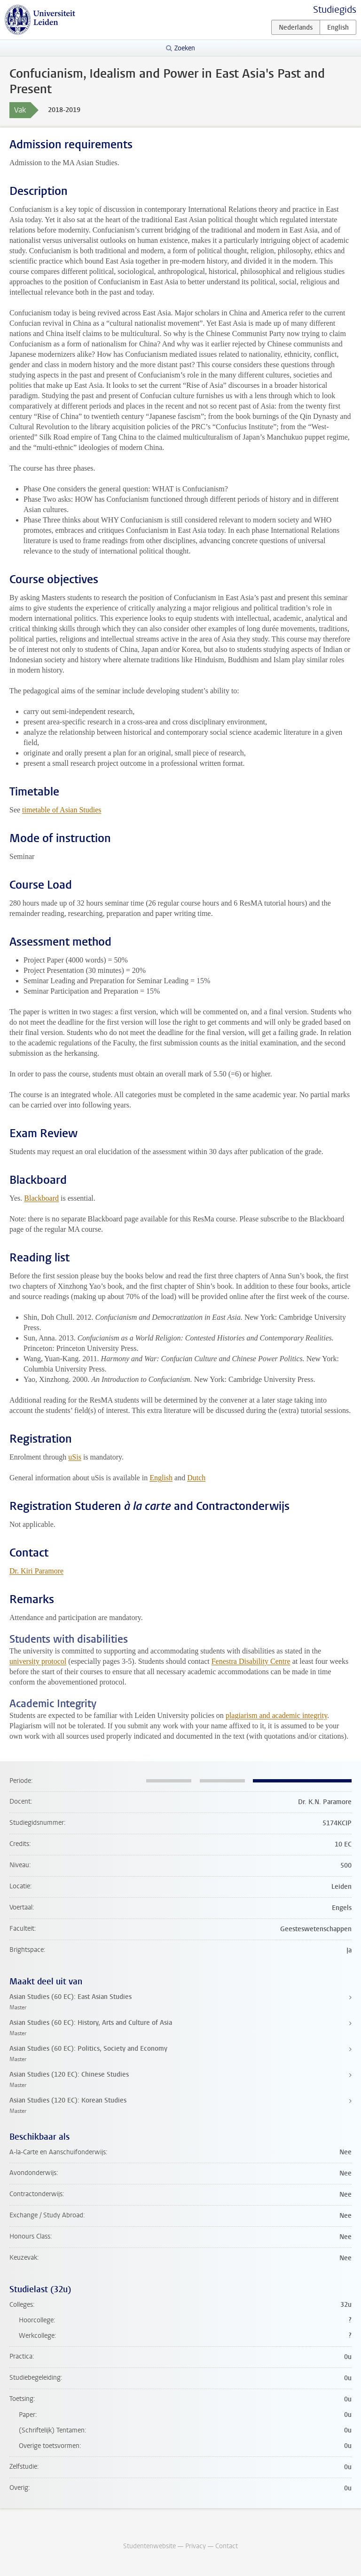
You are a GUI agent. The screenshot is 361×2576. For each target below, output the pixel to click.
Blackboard (41, 1198)
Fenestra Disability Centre (251, 1661)
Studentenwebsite (149, 2546)
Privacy (195, 2546)
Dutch (196, 1478)
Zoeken (184, 48)
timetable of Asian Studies (61, 810)
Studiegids (334, 9)
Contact (226, 2546)
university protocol (37, 1661)
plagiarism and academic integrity (276, 1715)
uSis (74, 1457)
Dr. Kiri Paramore (36, 1571)
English (161, 1478)
